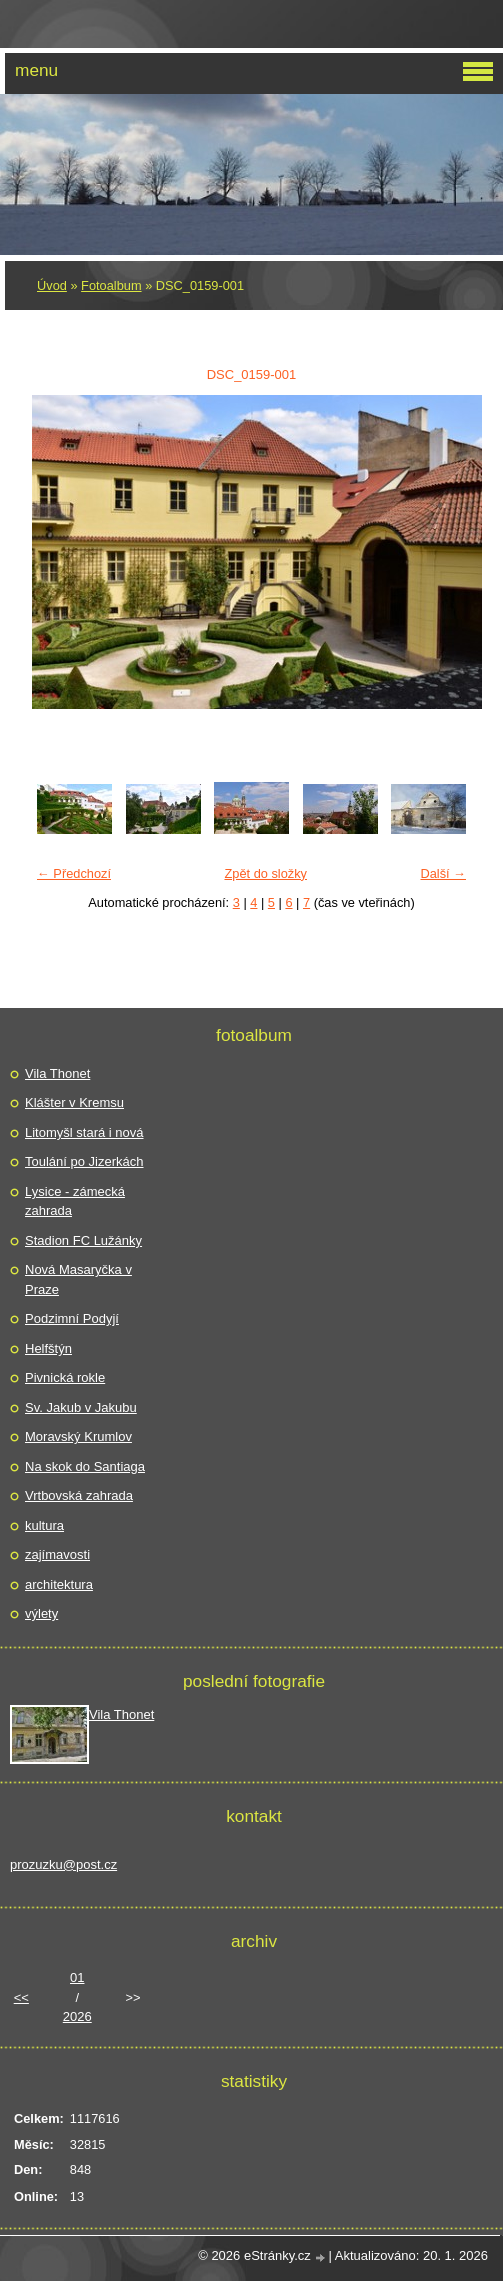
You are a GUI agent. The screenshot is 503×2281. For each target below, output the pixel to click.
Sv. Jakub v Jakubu (81, 1407)
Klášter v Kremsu (74, 1102)
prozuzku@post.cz (63, 1864)
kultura (44, 1525)
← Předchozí (74, 873)
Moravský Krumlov (78, 1436)
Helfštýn (48, 1348)
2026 (77, 2016)
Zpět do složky (265, 873)
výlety (41, 1613)
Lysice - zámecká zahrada (75, 1201)
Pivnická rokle (65, 1377)
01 (77, 1977)
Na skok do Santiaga (85, 1466)
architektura (59, 1584)
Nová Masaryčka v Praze (78, 1279)
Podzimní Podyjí (72, 1318)
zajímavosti (57, 1554)
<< (21, 1997)
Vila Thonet (57, 1073)
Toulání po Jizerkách (84, 1161)
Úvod (52, 285)
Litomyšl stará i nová (84, 1132)
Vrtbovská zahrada (79, 1495)
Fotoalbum (111, 285)
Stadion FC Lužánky (83, 1240)
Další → (443, 873)
